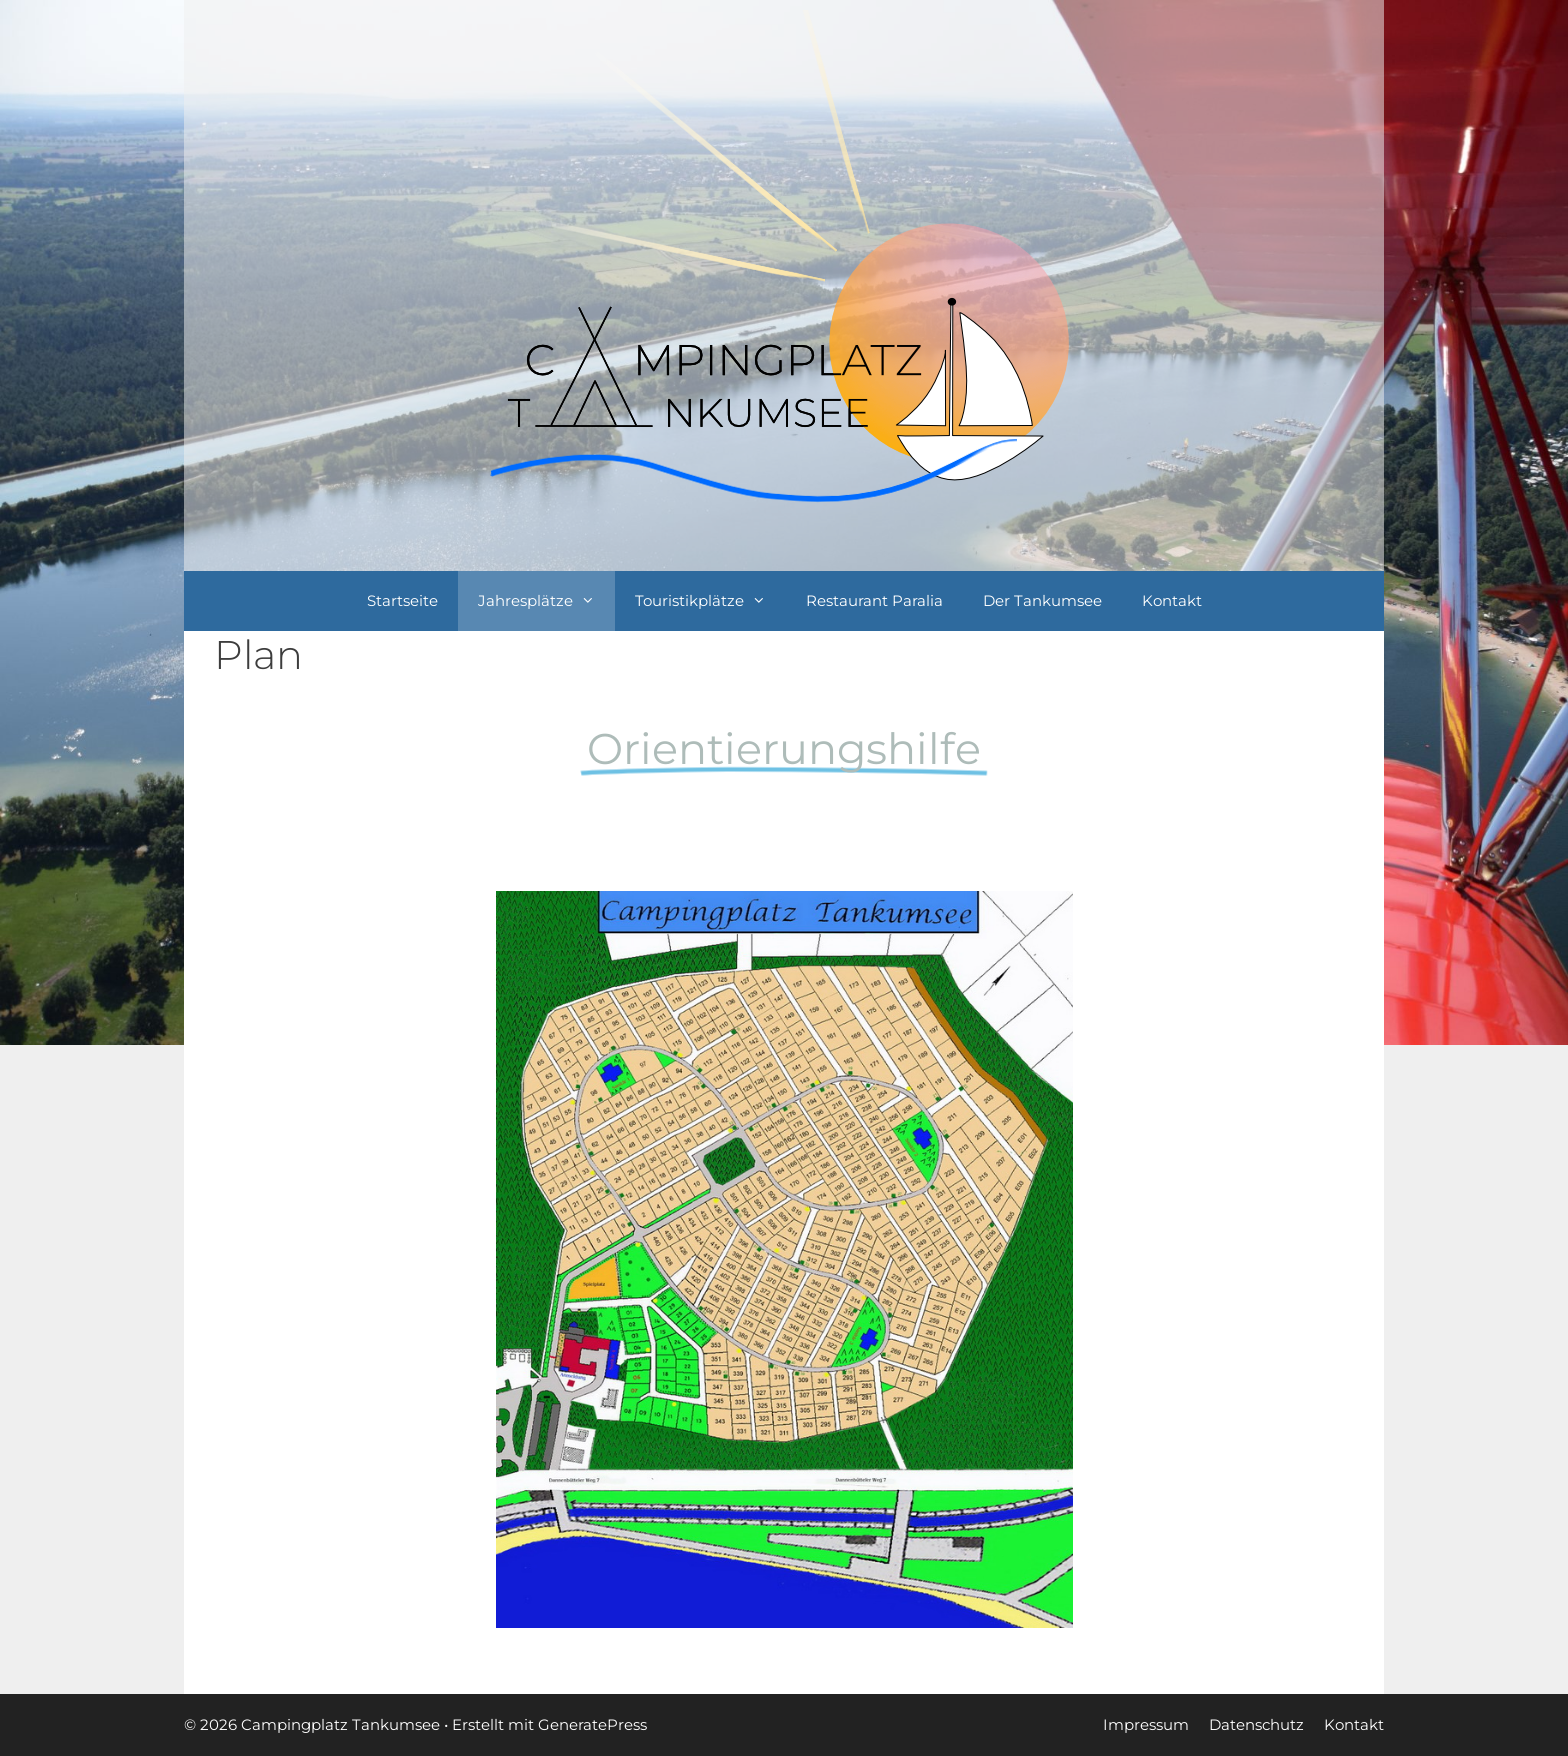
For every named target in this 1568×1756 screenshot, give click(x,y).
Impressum (1146, 1724)
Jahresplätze (546, 601)
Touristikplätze (710, 601)
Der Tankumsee (1042, 600)
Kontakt (1172, 600)
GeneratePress (592, 1724)
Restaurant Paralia (874, 600)
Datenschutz (1256, 1724)
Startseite (402, 600)
